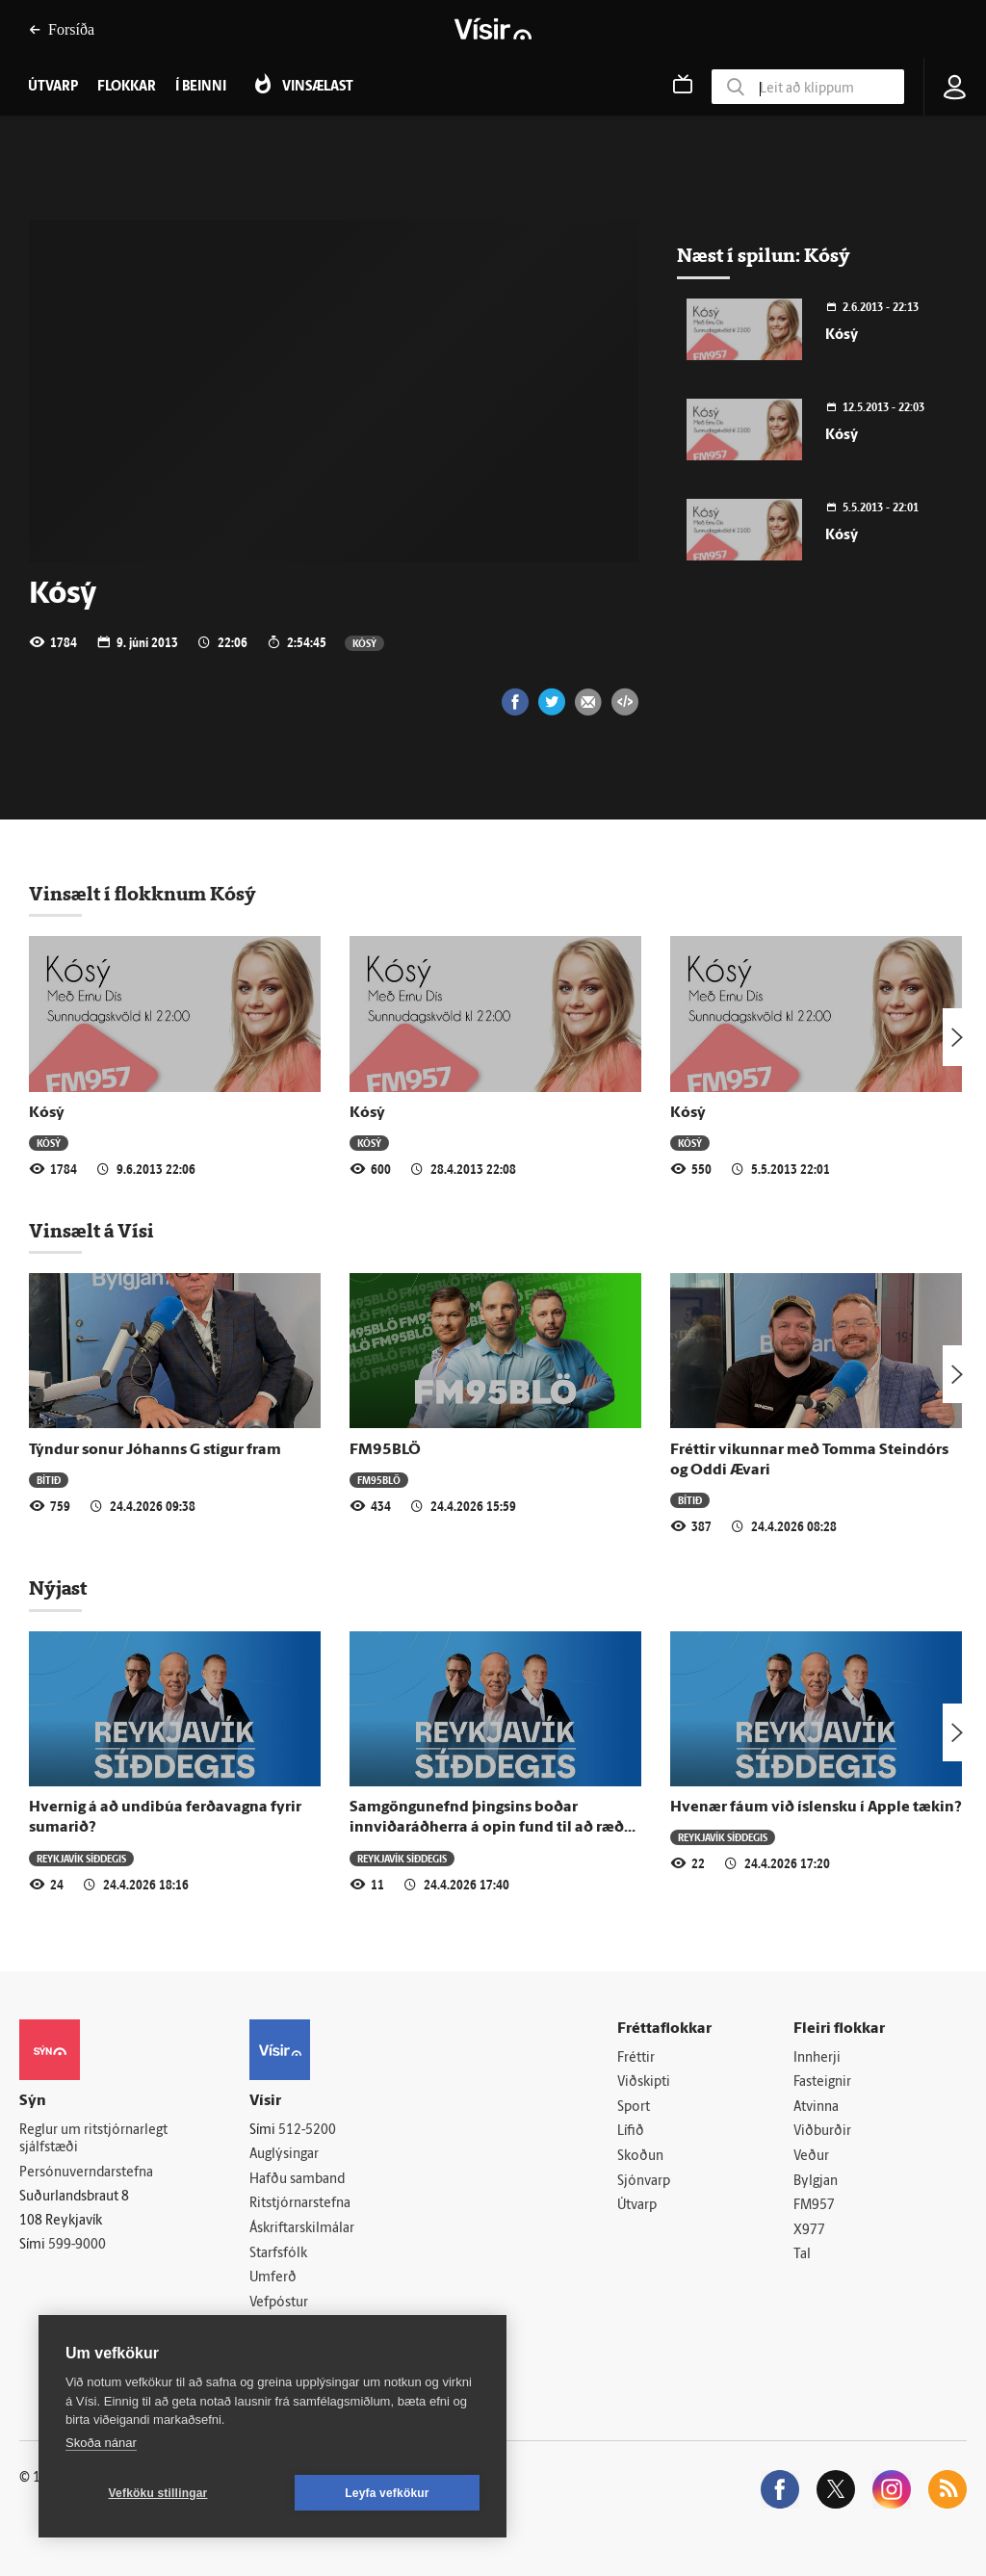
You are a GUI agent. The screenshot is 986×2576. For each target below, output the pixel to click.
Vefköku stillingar (158, 2493)
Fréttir (636, 2058)
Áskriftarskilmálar (301, 2229)
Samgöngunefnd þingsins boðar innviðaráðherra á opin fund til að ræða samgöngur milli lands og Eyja (491, 1828)
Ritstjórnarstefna (299, 2204)
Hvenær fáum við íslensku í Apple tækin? (816, 1807)
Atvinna (816, 2107)
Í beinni (200, 87)
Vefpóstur (278, 2303)
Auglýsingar (284, 2154)
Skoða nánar (101, 2442)
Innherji (817, 2058)
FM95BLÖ (385, 1450)
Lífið (630, 2131)
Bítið (49, 1479)
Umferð (273, 2278)
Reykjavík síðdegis (81, 1858)
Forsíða (61, 29)
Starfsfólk (278, 2254)
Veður (811, 2156)
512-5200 (307, 2130)
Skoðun (640, 2156)
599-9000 (77, 2245)
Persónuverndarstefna (86, 2173)
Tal (802, 2255)
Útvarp (637, 2206)
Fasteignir (822, 2082)
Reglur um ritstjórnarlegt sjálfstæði (93, 2139)
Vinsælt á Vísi (91, 1230)
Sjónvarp (643, 2181)
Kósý (364, 643)
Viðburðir (822, 2131)
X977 (809, 2231)
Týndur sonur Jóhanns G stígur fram (155, 1450)
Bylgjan (815, 2181)
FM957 (814, 2206)
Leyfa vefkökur (387, 2493)
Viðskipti (643, 2082)
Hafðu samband (297, 2180)
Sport (633, 2107)
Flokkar (126, 87)
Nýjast (58, 1588)
